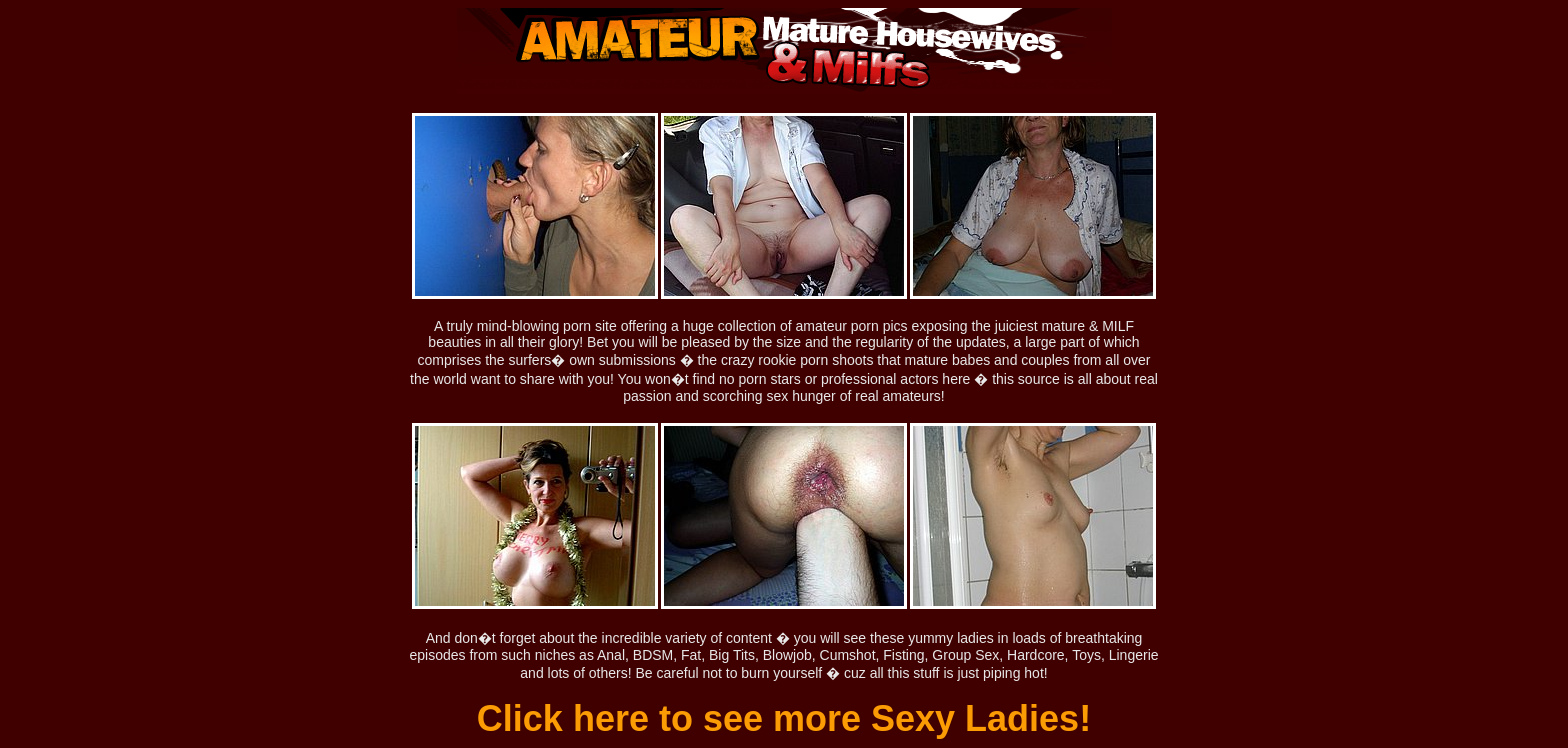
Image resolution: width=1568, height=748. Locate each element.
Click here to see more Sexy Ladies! (784, 718)
